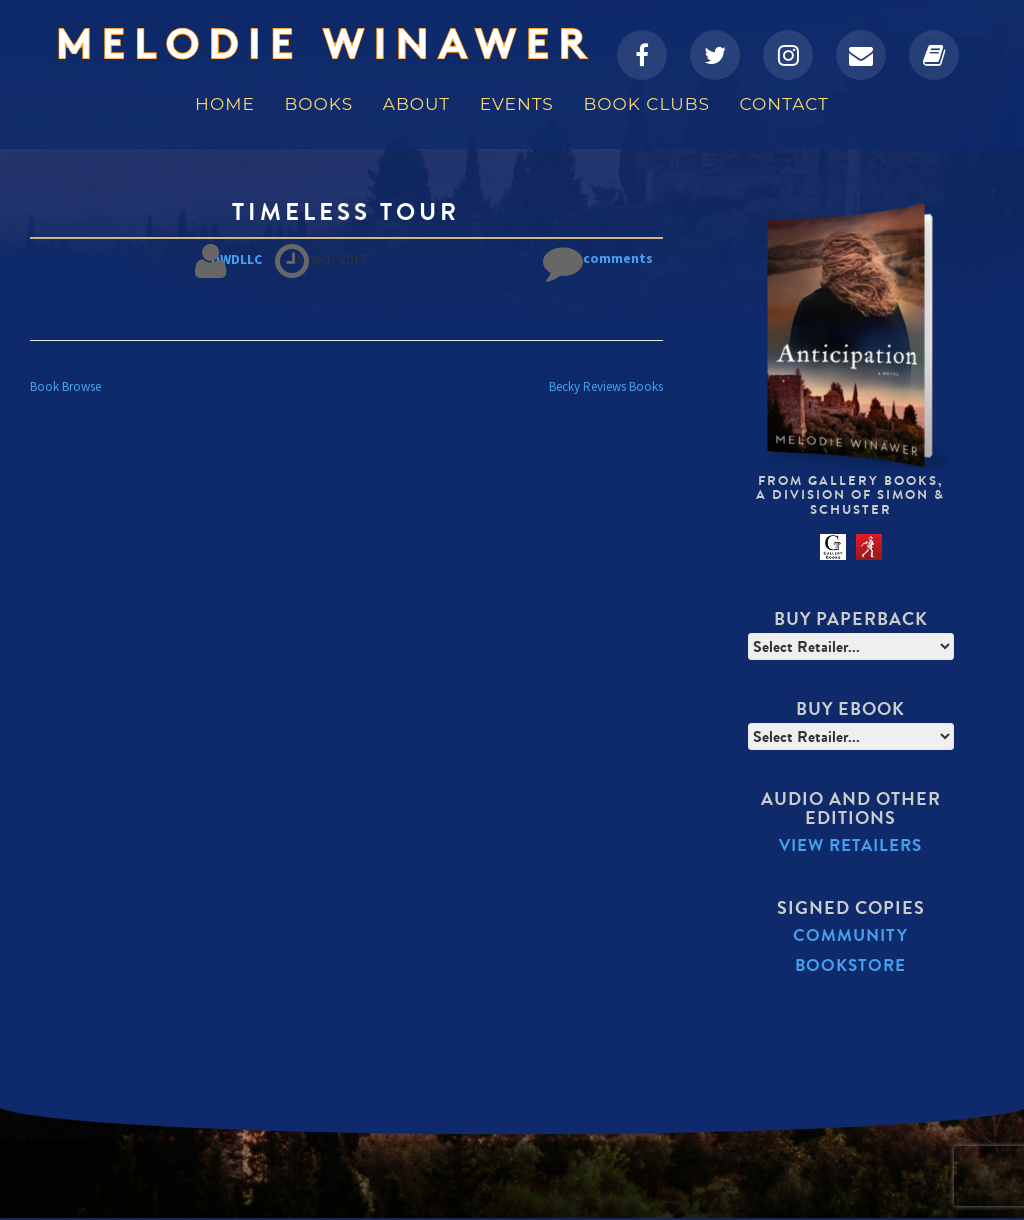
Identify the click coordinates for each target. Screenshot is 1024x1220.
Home (225, 104)
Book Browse (65, 385)
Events (517, 104)
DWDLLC (237, 259)
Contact (784, 104)
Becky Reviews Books (606, 385)
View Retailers (850, 845)
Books (318, 104)
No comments (598, 259)
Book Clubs (646, 104)
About (416, 104)
